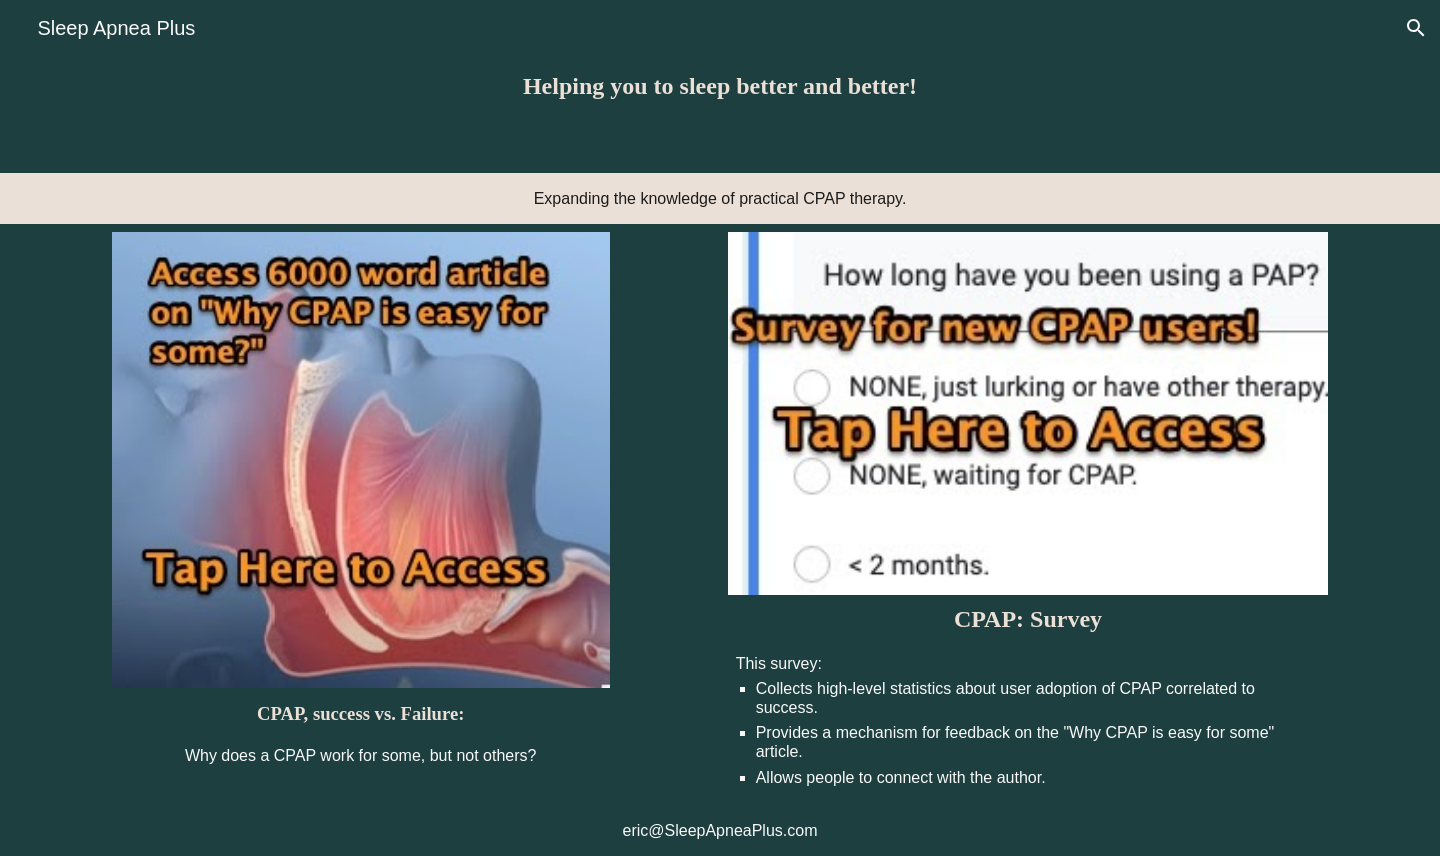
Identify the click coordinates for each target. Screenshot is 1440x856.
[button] (1416, 28)
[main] (720, 86)
